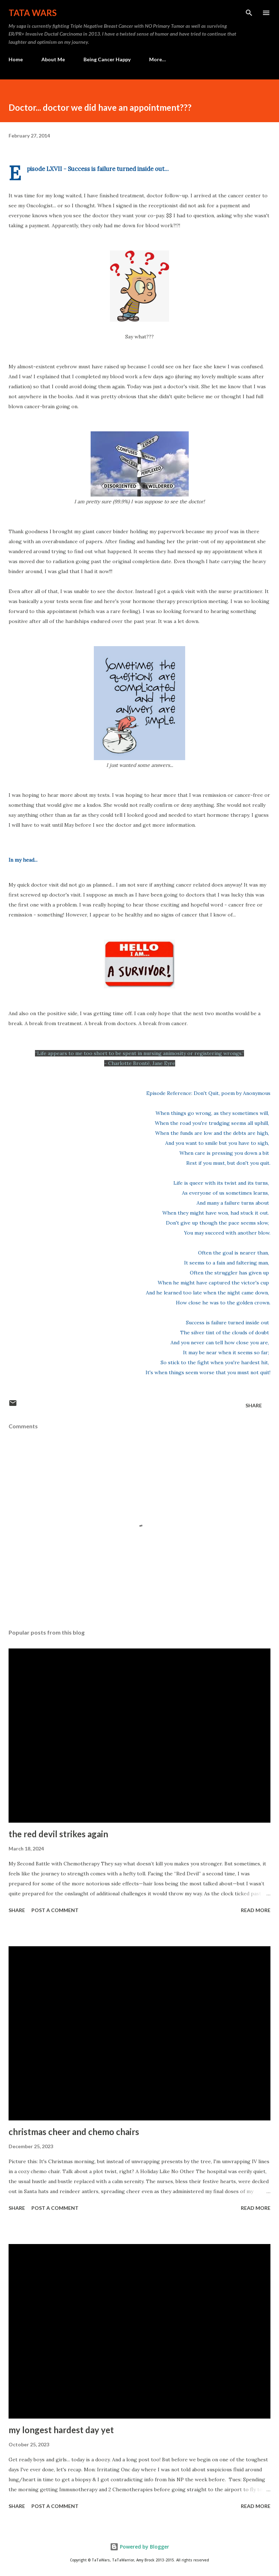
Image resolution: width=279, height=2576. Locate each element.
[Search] (249, 13)
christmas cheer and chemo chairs (74, 2131)
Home (16, 59)
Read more (255, 1910)
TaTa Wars (33, 12)
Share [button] (253, 1405)
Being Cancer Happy (107, 59)
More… (157, 59)
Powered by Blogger (139, 2546)
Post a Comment (54, 1910)
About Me (53, 59)
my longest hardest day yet (61, 2430)
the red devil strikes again (58, 1834)
